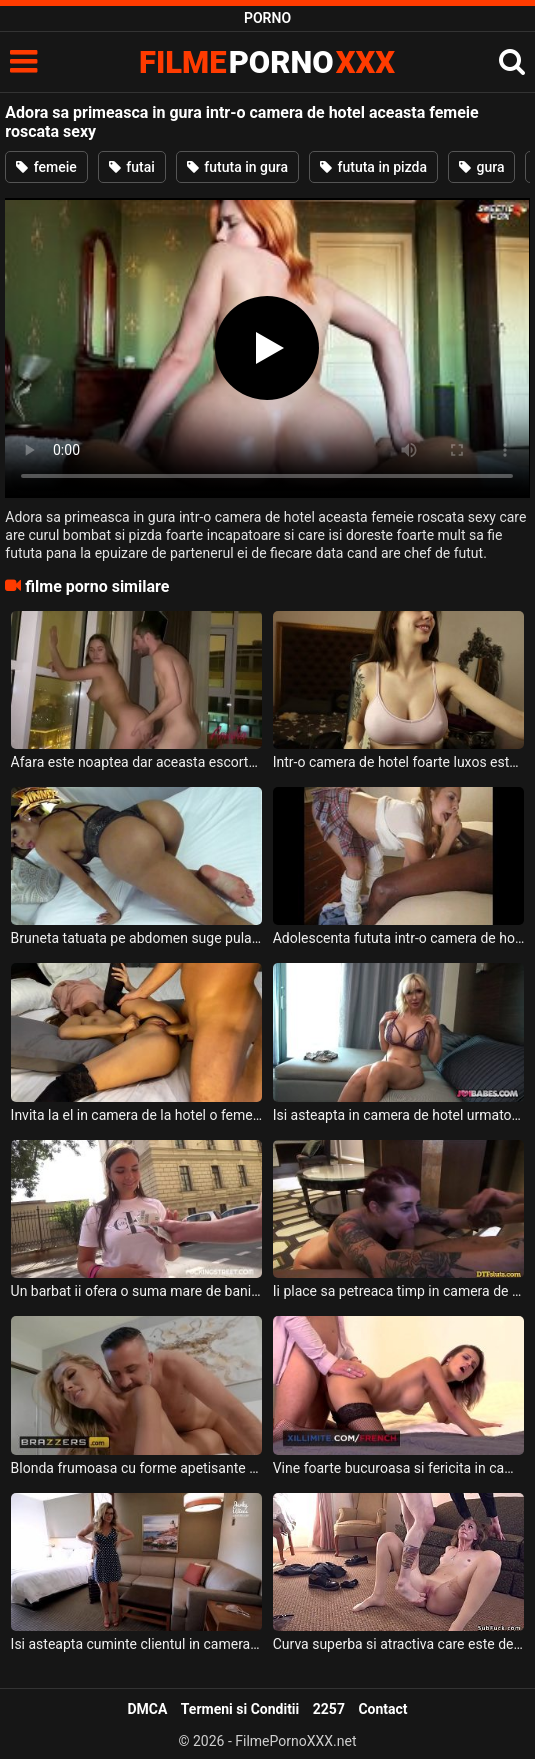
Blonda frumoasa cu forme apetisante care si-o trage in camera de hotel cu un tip (137, 1468)
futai (132, 167)
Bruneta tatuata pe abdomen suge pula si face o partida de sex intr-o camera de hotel (137, 938)
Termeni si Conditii (240, 1709)
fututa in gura (237, 167)
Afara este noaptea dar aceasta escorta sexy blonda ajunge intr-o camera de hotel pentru (137, 762)
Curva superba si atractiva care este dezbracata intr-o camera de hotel (399, 1644)
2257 (329, 1709)
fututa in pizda (373, 167)
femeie (46, 167)
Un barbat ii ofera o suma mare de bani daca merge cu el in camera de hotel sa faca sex (137, 1291)
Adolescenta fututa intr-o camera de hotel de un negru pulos (399, 938)
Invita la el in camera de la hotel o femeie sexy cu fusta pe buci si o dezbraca (137, 1115)
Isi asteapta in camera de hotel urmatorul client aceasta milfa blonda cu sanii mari (399, 1115)
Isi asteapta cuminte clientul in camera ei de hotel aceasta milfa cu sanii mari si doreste (137, 1644)
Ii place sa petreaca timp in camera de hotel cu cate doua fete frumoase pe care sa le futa (399, 1291)
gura (481, 167)
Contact (382, 1709)
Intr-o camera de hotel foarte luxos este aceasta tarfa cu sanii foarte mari (399, 762)
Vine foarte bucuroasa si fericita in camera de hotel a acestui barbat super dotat (399, 1468)
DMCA (147, 1709)
